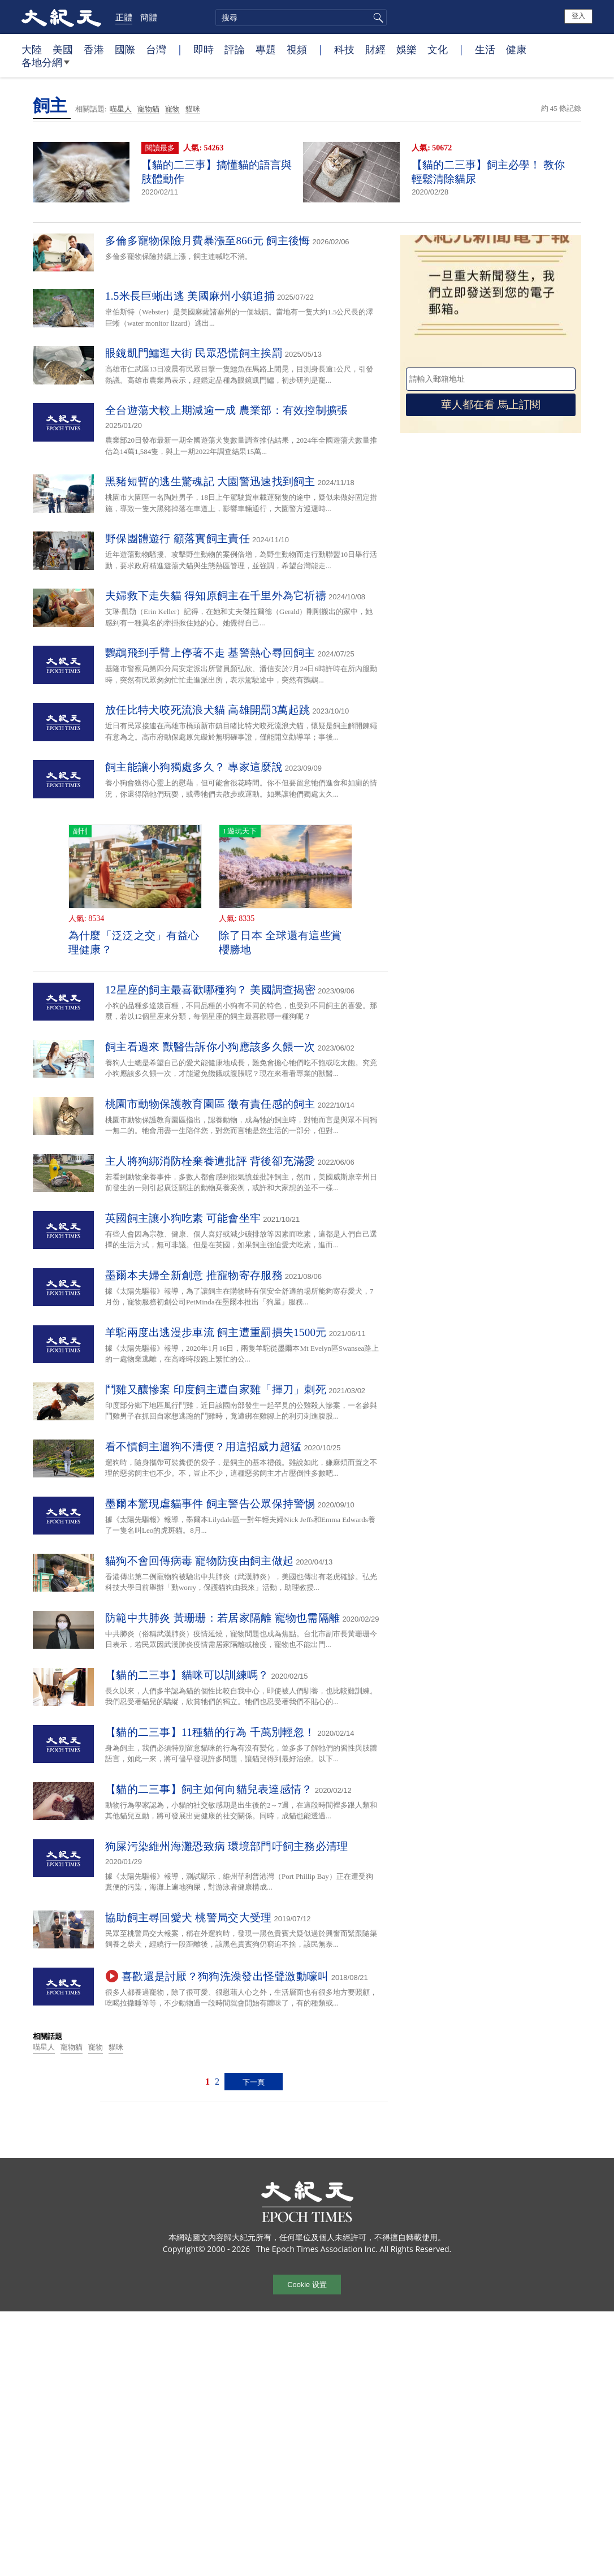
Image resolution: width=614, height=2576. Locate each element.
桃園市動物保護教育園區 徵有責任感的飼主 (210, 1104)
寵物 (172, 109)
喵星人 (121, 109)
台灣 (156, 49)
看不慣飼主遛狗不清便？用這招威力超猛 (203, 1447)
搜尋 (376, 17)
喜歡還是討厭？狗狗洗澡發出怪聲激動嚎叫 (225, 1976)
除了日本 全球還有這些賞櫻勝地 (280, 943)
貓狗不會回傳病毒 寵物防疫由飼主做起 (199, 1561)
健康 (516, 49)
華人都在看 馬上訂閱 (491, 404)
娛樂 (406, 49)
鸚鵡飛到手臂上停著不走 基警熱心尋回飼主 (210, 653)
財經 (375, 49)
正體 (123, 17)
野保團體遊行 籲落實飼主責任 (177, 538)
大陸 (31, 49)
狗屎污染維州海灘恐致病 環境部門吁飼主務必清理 (226, 1846)
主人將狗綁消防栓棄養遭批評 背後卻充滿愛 (210, 1161)
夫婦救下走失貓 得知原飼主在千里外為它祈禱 (215, 596)
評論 (234, 49)
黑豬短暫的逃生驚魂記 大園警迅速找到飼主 (210, 481)
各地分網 (45, 66)
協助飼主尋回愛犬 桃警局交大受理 (188, 1918)
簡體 (148, 17)
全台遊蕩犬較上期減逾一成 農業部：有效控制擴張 (226, 410)
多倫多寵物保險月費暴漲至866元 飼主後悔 (207, 241)
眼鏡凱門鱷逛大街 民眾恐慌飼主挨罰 (194, 353)
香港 (94, 49)
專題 (266, 49)
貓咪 (192, 109)
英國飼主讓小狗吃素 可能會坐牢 (183, 1218)
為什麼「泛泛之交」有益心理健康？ (134, 943)
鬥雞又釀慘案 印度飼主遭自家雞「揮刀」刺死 (215, 1389)
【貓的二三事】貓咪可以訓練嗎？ (187, 1675)
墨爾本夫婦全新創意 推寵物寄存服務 (194, 1275)
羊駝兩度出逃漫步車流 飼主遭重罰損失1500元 (216, 1332)
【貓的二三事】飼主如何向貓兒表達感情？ (209, 1789)
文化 (437, 49)
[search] (301, 17)
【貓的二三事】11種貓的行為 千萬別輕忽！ (210, 1732)
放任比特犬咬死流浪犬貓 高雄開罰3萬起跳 (207, 710)
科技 (344, 49)
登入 (578, 16)
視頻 (297, 49)
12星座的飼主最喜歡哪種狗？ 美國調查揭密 (210, 990)
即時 (203, 49)
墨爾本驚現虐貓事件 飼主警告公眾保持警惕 (210, 1504)
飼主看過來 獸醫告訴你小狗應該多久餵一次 (210, 1047)
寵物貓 (148, 109)
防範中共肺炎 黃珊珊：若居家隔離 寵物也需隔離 (222, 1618)
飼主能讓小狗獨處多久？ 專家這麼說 (194, 767)
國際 (125, 49)
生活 (485, 49)
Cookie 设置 (306, 2284)
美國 (63, 49)
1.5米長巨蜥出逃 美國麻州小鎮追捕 (190, 296)
